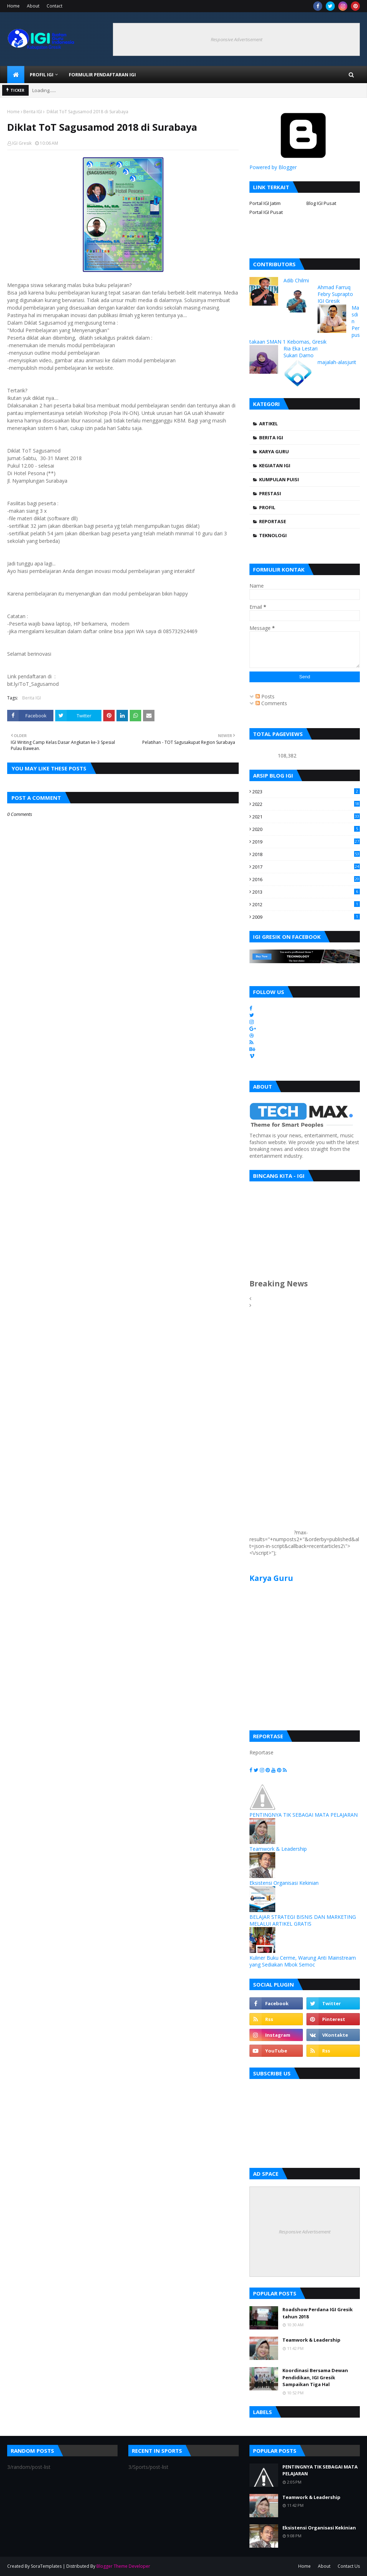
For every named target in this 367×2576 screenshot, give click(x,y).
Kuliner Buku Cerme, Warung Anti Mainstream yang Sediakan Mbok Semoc (302, 1961)
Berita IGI (32, 112)
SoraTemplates (46, 2566)
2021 (306, 816)
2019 (306, 841)
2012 (306, 904)
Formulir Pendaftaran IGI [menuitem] (102, 74)
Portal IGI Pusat (266, 212)
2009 (306, 917)
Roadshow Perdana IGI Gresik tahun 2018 (317, 2313)
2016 (306, 879)
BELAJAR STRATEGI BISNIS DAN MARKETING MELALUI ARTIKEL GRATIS (302, 1920)
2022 (306, 804)
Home (13, 6)
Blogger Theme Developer (123, 2566)
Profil (267, 507)
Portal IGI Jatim (265, 203)
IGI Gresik (22, 143)
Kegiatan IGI (274, 465)
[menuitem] (15, 74)
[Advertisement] (270, 1426)
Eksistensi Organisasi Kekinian (284, 1882)
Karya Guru (274, 451)
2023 (306, 791)
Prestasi (270, 493)
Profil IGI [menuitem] (41, 74)
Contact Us (349, 2566)
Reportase (272, 521)
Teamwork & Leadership (278, 1848)
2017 (306, 867)
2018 (306, 854)
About (33, 6)
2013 (306, 892)
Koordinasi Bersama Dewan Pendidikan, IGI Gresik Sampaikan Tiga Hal (315, 2377)
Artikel (268, 423)
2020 (306, 829)
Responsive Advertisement (236, 39)
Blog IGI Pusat (321, 203)
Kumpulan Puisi (279, 479)
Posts (265, 696)
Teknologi (273, 535)
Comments (271, 703)
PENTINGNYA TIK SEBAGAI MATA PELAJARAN (303, 1814)
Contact (54, 6)
